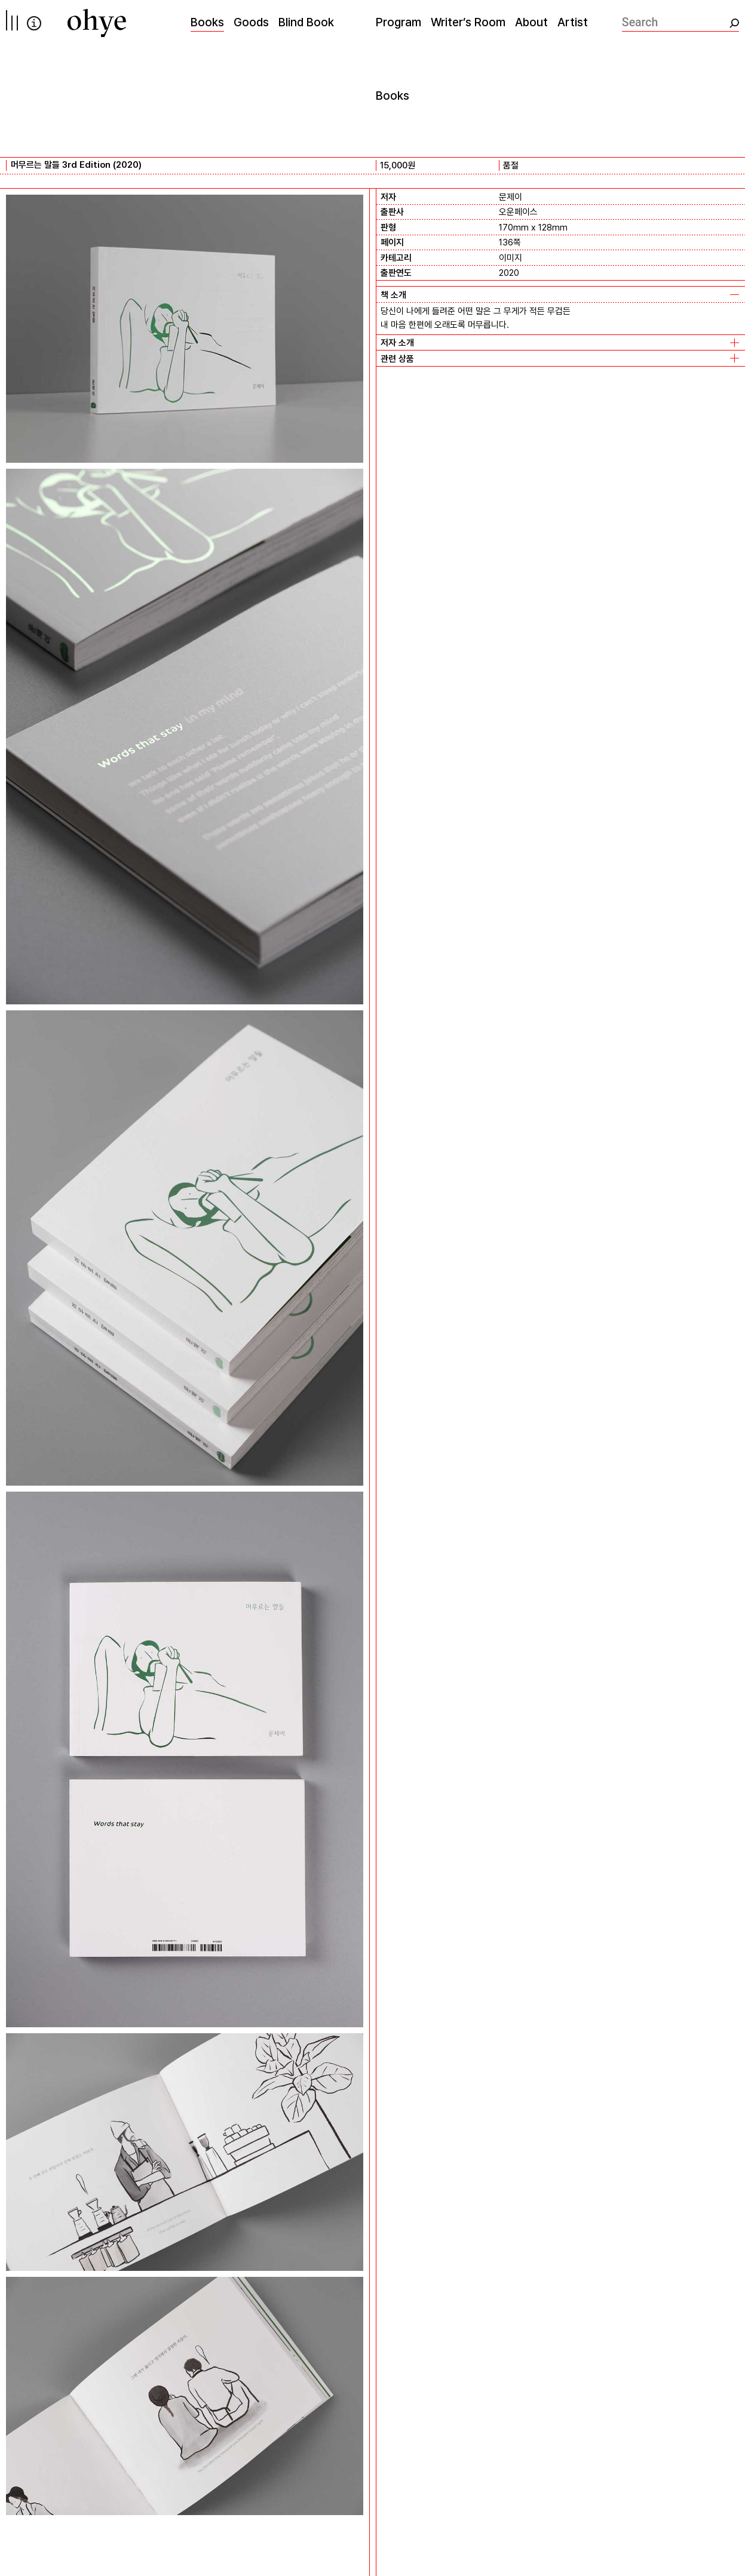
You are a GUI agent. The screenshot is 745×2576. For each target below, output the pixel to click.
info (34, 23)
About (531, 22)
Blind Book (306, 22)
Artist (572, 22)
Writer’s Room (468, 22)
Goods (251, 22)
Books (207, 22)
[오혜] (97, 23)
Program (398, 22)
